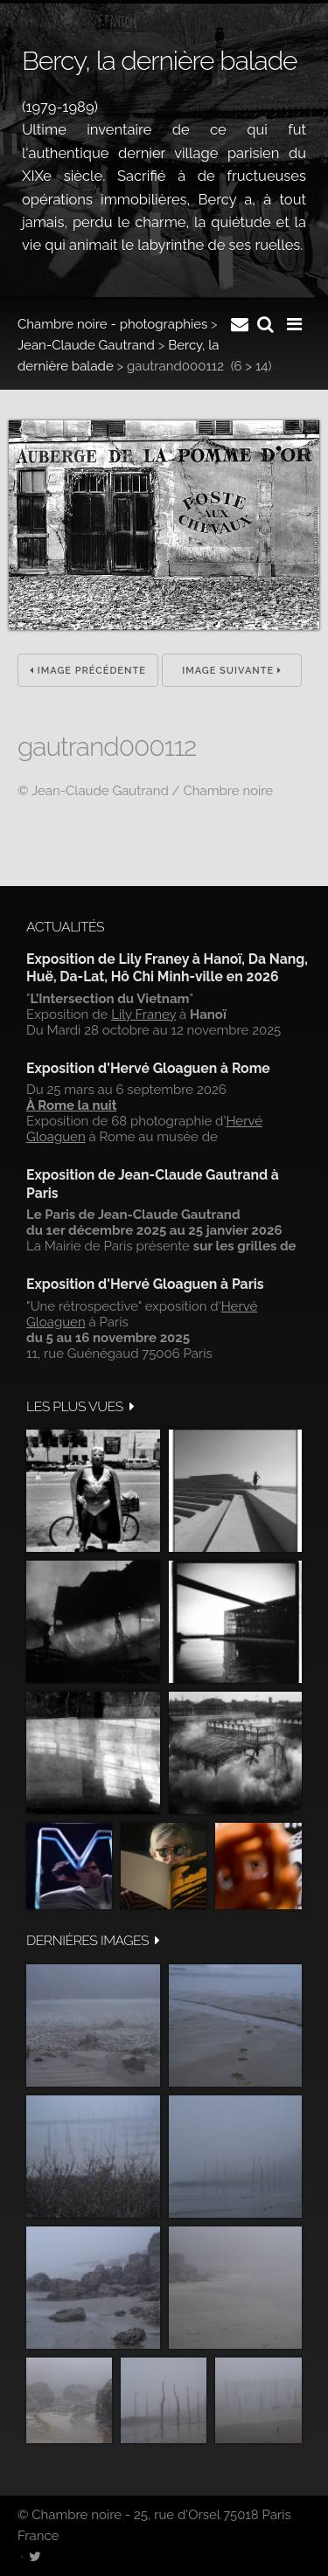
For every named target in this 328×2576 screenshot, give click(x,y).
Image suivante (232, 670)
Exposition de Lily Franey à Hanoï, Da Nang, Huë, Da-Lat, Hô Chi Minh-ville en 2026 (167, 968)
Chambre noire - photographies (112, 324)
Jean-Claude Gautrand (86, 345)
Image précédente (88, 670)
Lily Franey (143, 1014)
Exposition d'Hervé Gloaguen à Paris (145, 1284)
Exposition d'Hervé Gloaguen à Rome (148, 1068)
